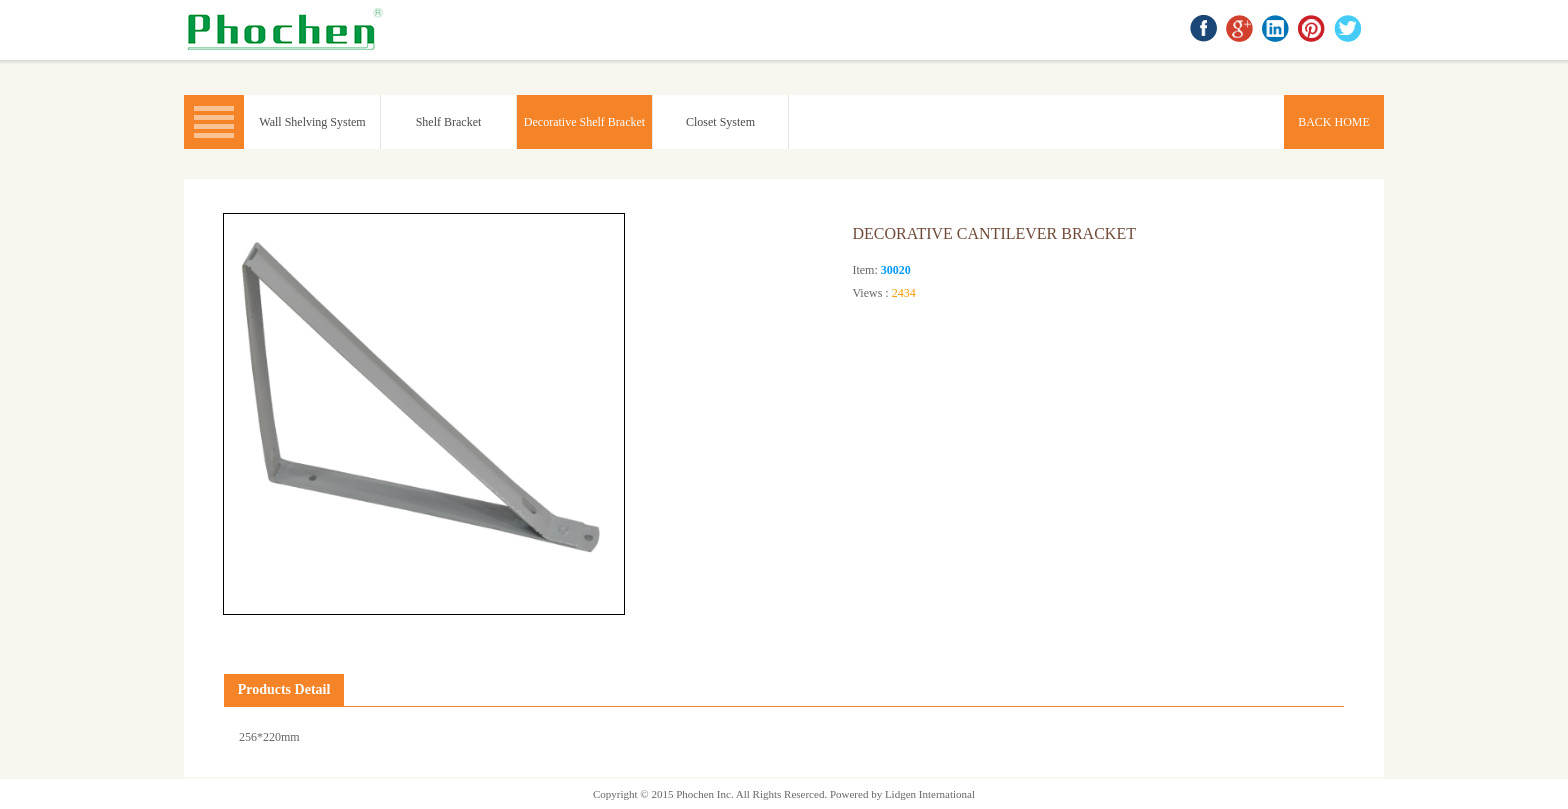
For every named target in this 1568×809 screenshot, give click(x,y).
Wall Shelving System (312, 122)
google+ (1241, 30)
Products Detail (284, 689)
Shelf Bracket (449, 122)
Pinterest (1313, 30)
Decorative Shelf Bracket (584, 122)
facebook (1205, 30)
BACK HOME (289, 30)
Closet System (720, 122)
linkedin (1277, 30)
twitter (1349, 30)
